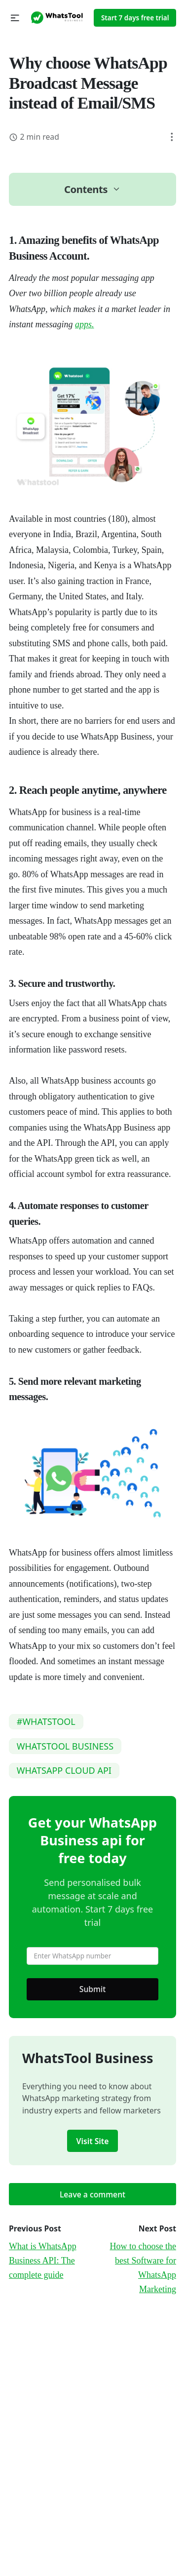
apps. (84, 324)
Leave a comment (92, 2194)
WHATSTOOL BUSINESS (65, 1746)
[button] (15, 18)
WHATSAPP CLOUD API (64, 1770)
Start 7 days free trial (135, 17)
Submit (92, 1989)
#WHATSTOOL (46, 1721)
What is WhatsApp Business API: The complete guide (42, 2260)
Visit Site (92, 2141)
